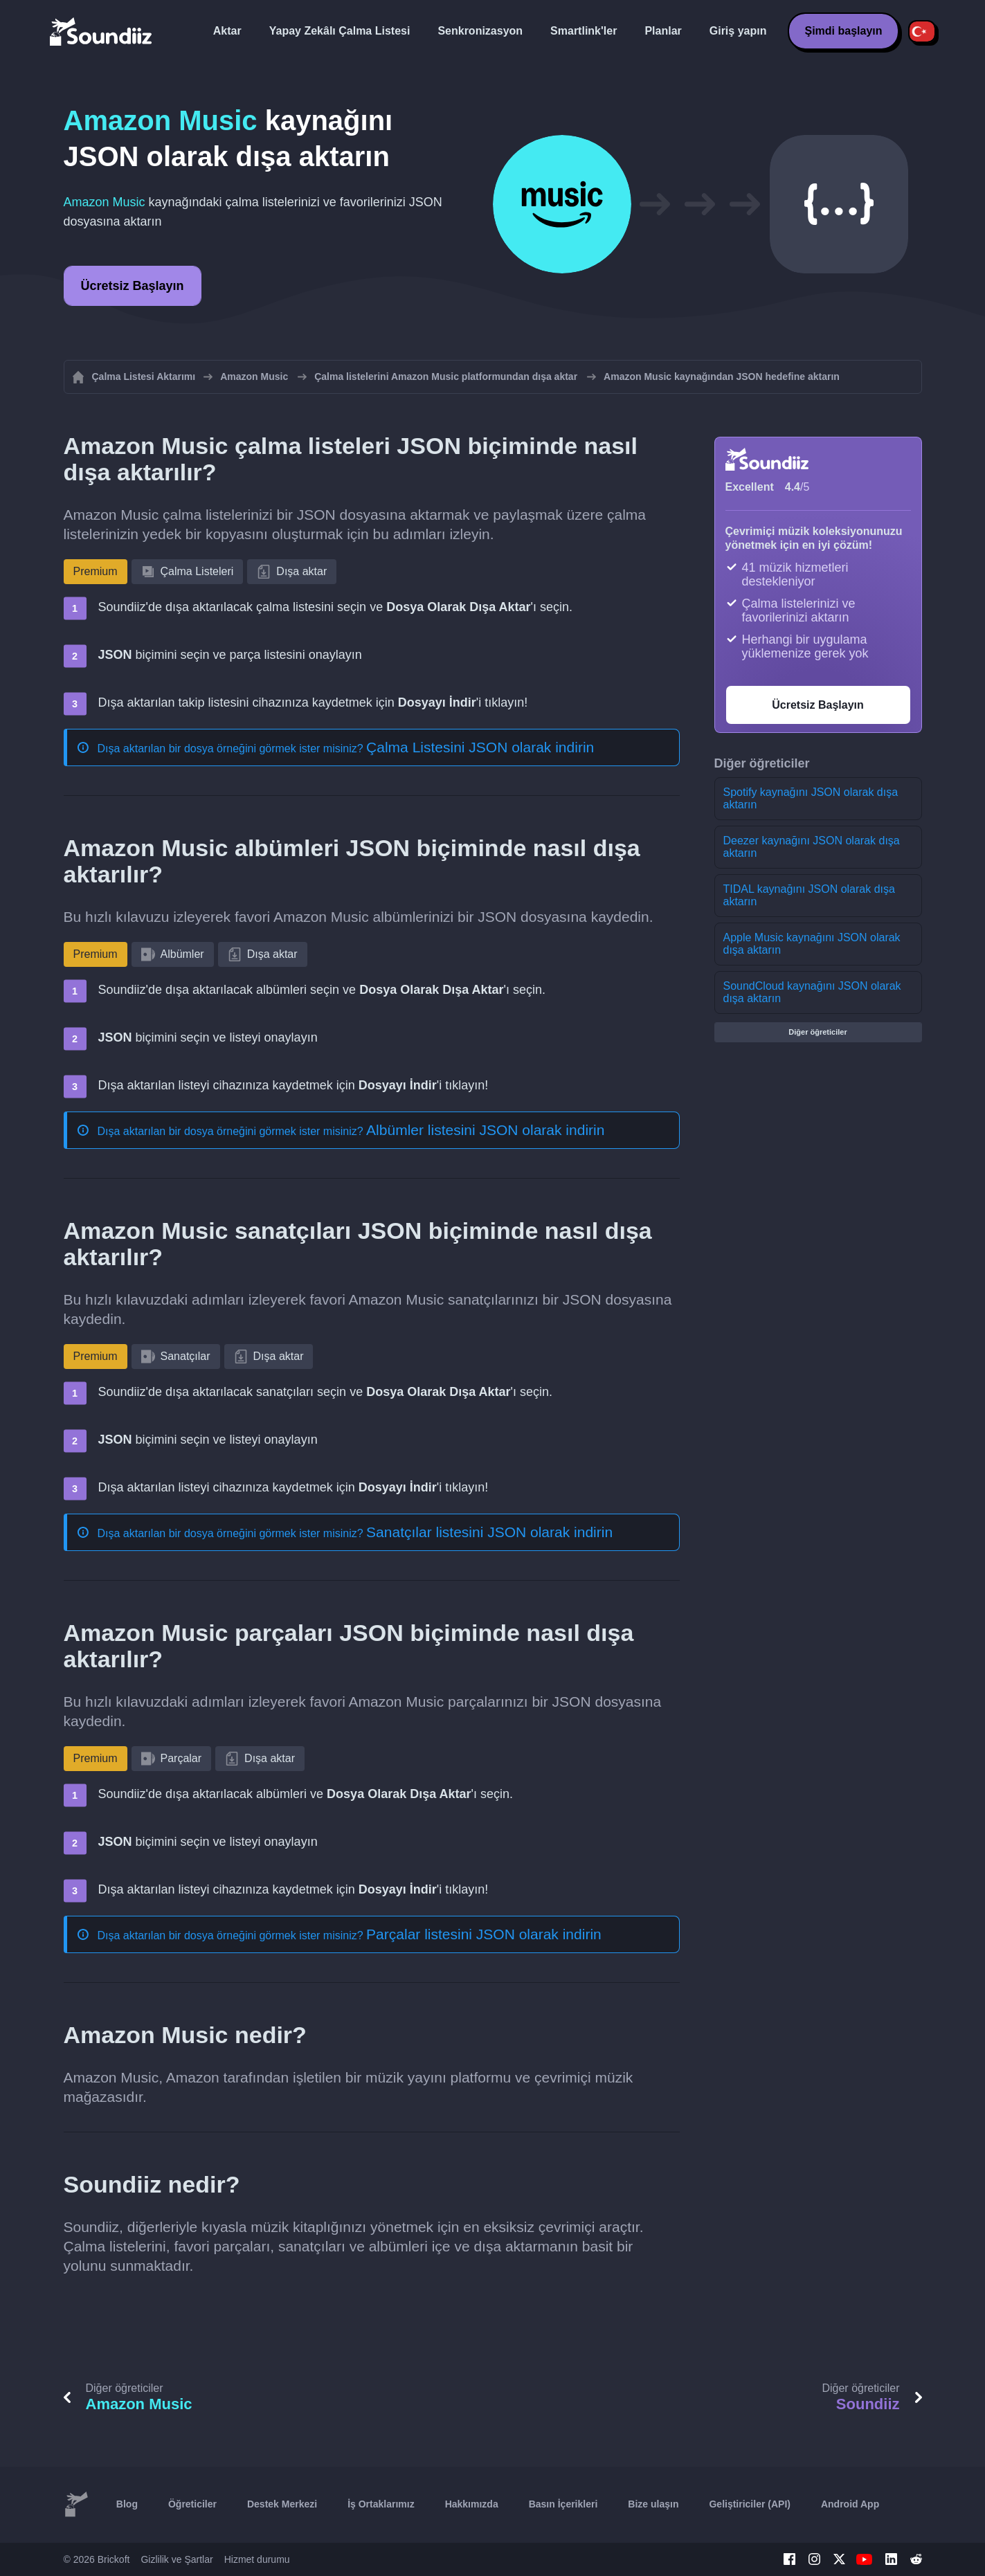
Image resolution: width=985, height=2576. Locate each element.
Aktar (227, 31)
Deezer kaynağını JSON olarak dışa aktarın (811, 847)
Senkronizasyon (480, 31)
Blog (127, 2504)
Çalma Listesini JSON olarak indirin (480, 747)
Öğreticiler (192, 2504)
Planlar (662, 31)
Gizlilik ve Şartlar (177, 2559)
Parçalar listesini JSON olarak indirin (484, 1934)
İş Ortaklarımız (381, 2504)
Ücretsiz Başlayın (132, 286)
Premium (95, 571)
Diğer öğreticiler (817, 1032)
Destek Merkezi (282, 2504)
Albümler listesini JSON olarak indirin (485, 1130)
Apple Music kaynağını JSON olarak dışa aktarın (812, 944)
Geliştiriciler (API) (749, 2504)
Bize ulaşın (653, 2504)
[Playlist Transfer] (102, 31)
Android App (850, 2504)
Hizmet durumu (257, 2559)
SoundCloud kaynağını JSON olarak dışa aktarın (812, 992)
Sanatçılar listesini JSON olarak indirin (489, 1532)
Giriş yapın (738, 31)
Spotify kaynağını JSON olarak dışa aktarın (810, 798)
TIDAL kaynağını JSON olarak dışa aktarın (809, 895)
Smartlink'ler (583, 31)
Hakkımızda (471, 2504)
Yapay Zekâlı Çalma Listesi (339, 31)
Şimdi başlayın (843, 31)
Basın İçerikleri (563, 2504)
